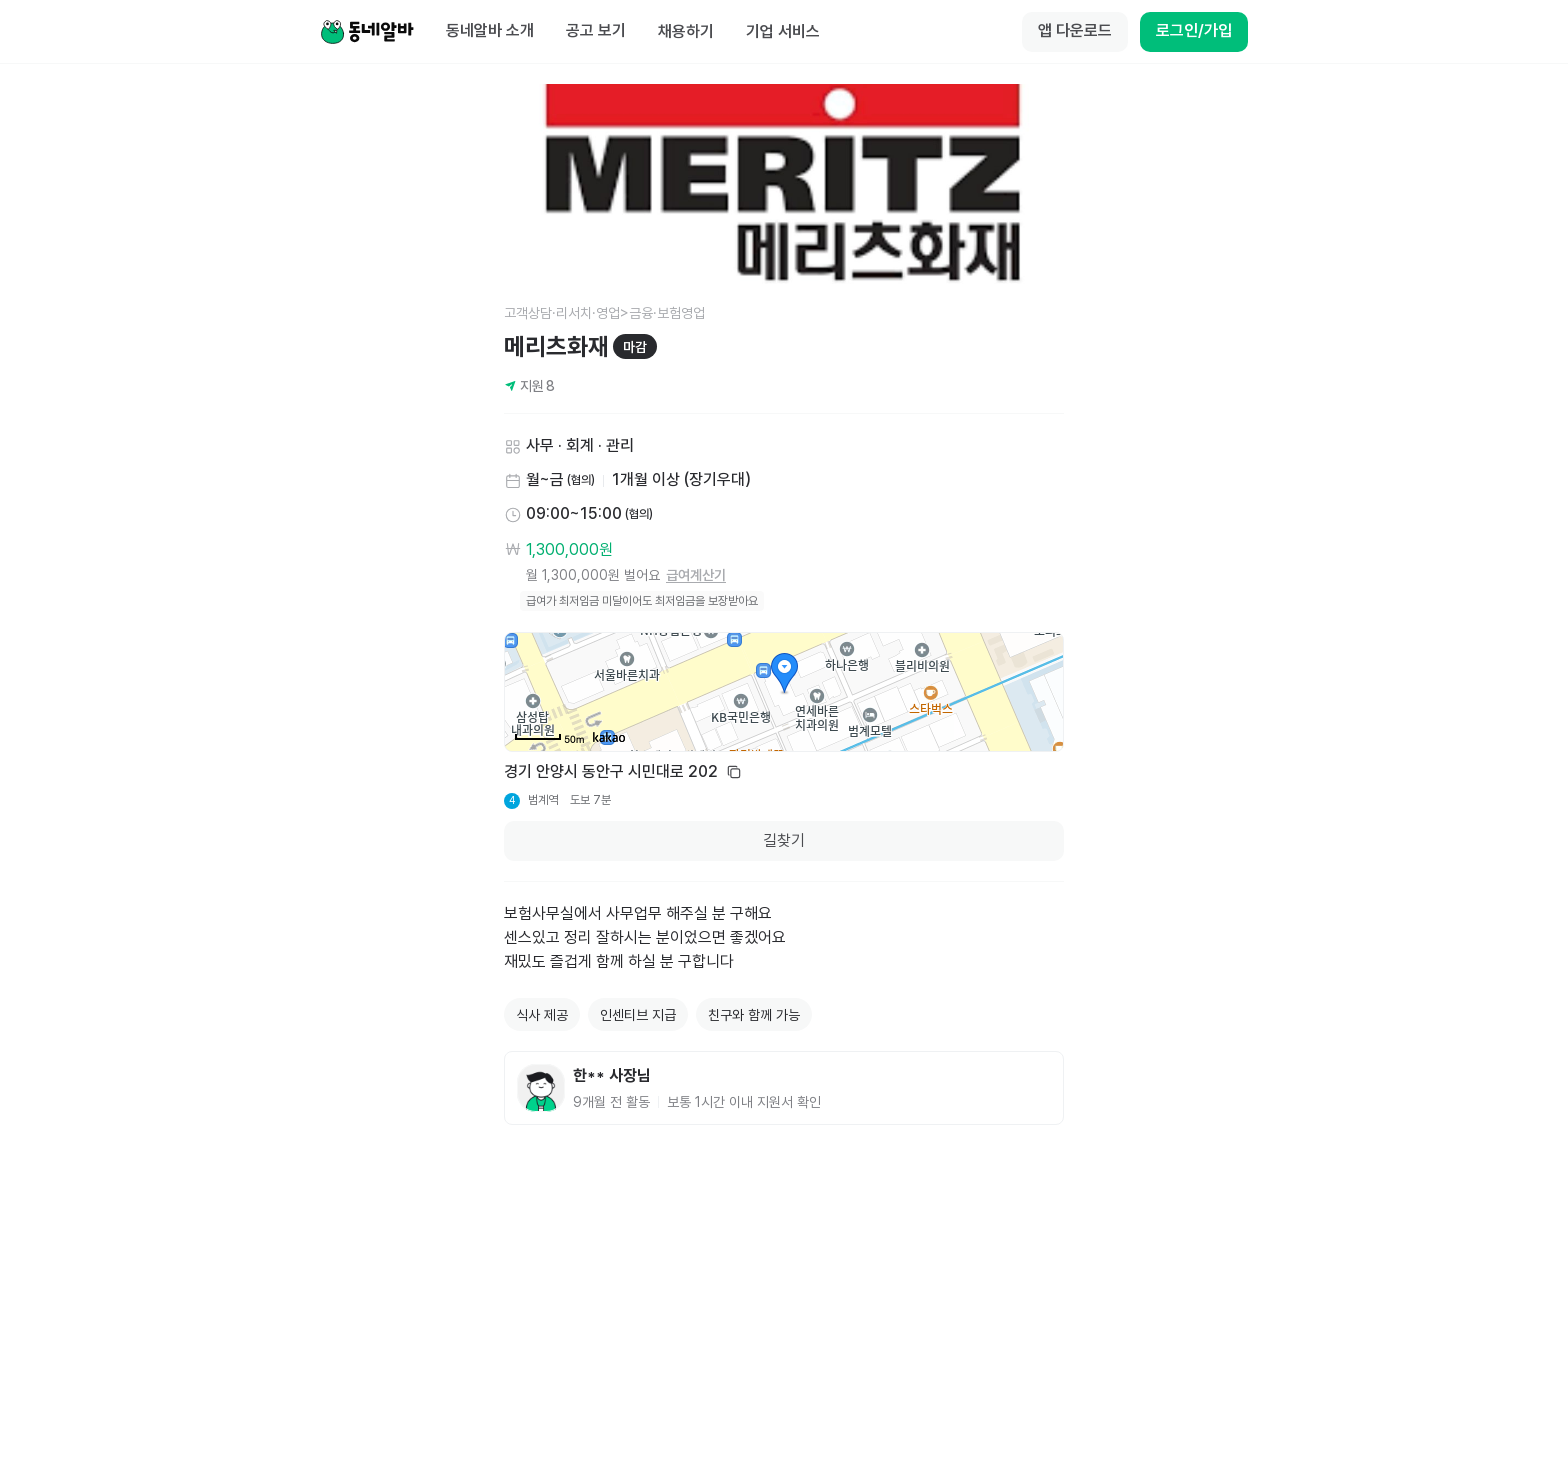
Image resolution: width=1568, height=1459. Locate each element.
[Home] (367, 32)
